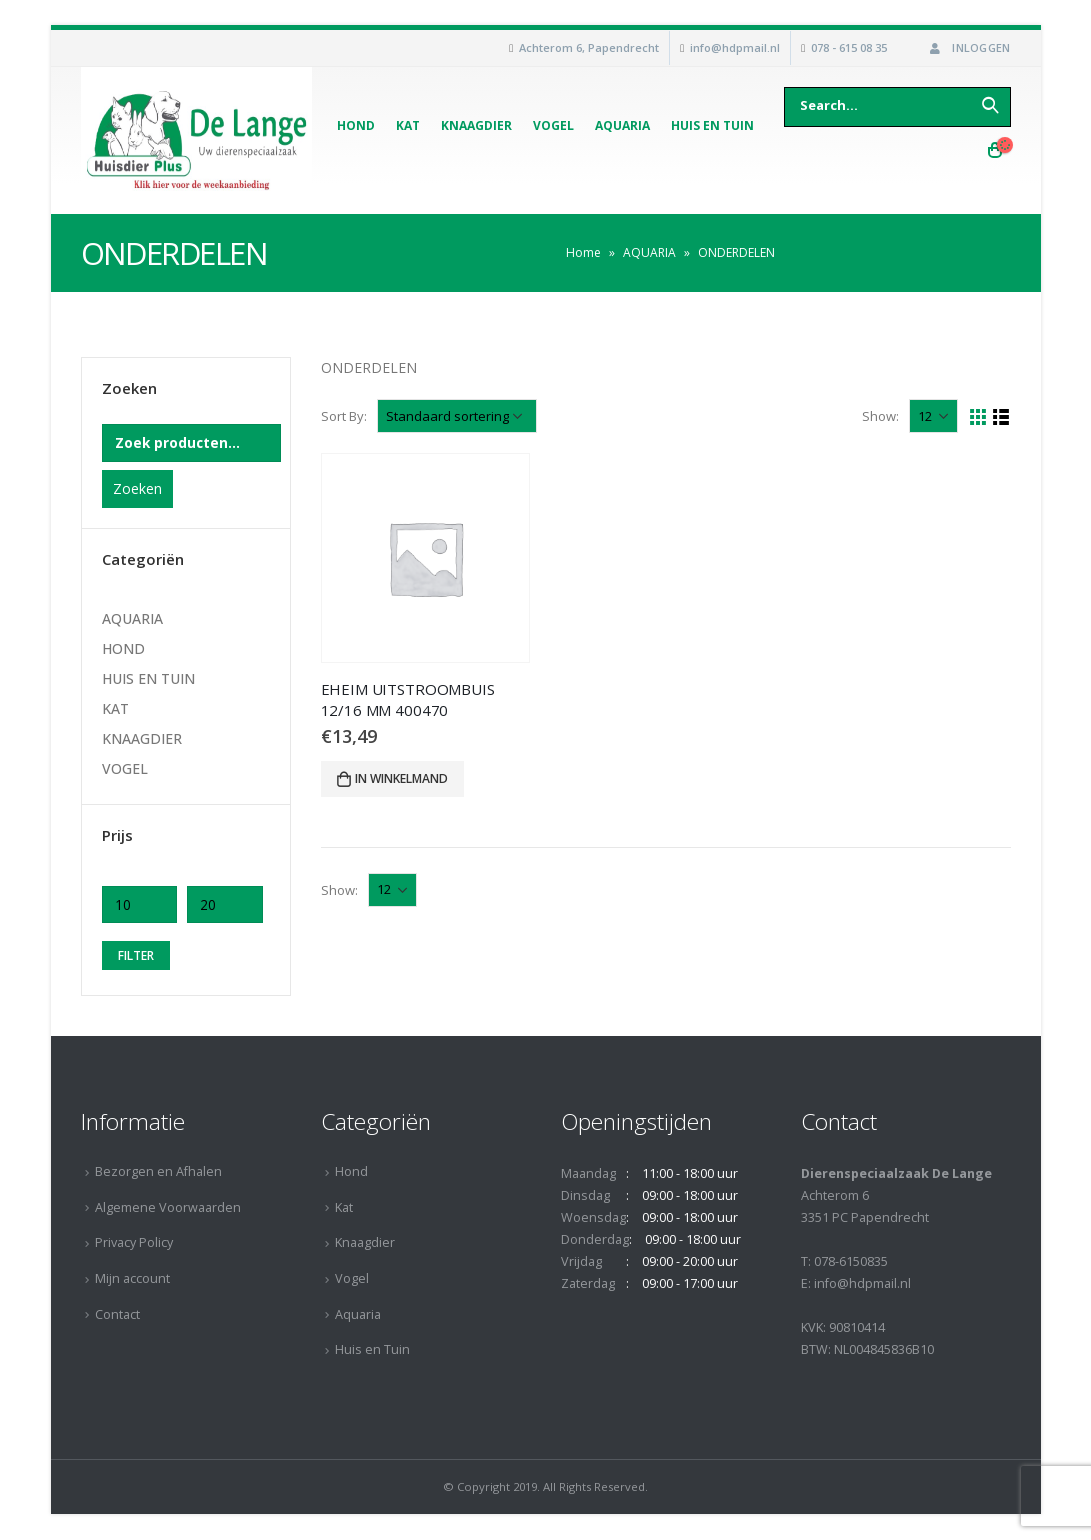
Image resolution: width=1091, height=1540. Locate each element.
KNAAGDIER (142, 738)
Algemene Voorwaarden (168, 1207)
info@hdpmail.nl (735, 47)
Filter (136, 955)
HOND (123, 648)
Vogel (553, 125)
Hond (356, 125)
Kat (408, 125)
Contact (117, 1314)
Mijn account (132, 1278)
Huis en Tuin (712, 125)
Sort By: (344, 416)
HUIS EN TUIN (148, 678)
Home (583, 252)
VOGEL (125, 768)
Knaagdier (476, 125)
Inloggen (968, 47)
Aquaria (622, 125)
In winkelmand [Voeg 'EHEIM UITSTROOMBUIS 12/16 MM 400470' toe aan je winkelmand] (401, 778)
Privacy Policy (134, 1242)
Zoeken (137, 488)
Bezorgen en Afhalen (158, 1171)
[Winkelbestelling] (457, 416)
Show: (880, 416)
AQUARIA (649, 252)
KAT (115, 708)
